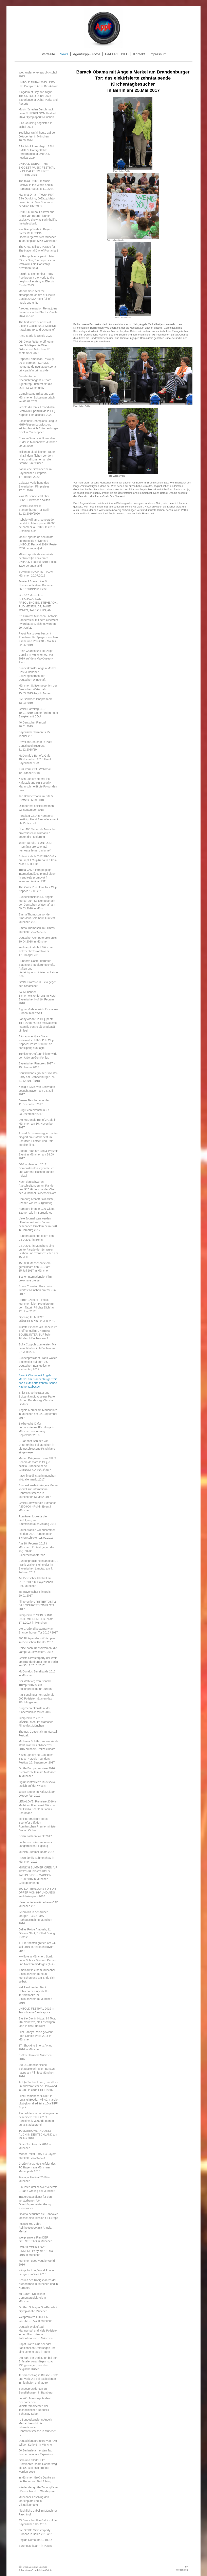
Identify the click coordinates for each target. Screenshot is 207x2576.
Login (185, 2566)
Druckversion (28, 2567)
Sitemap (43, 2567)
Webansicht (182, 2569)
